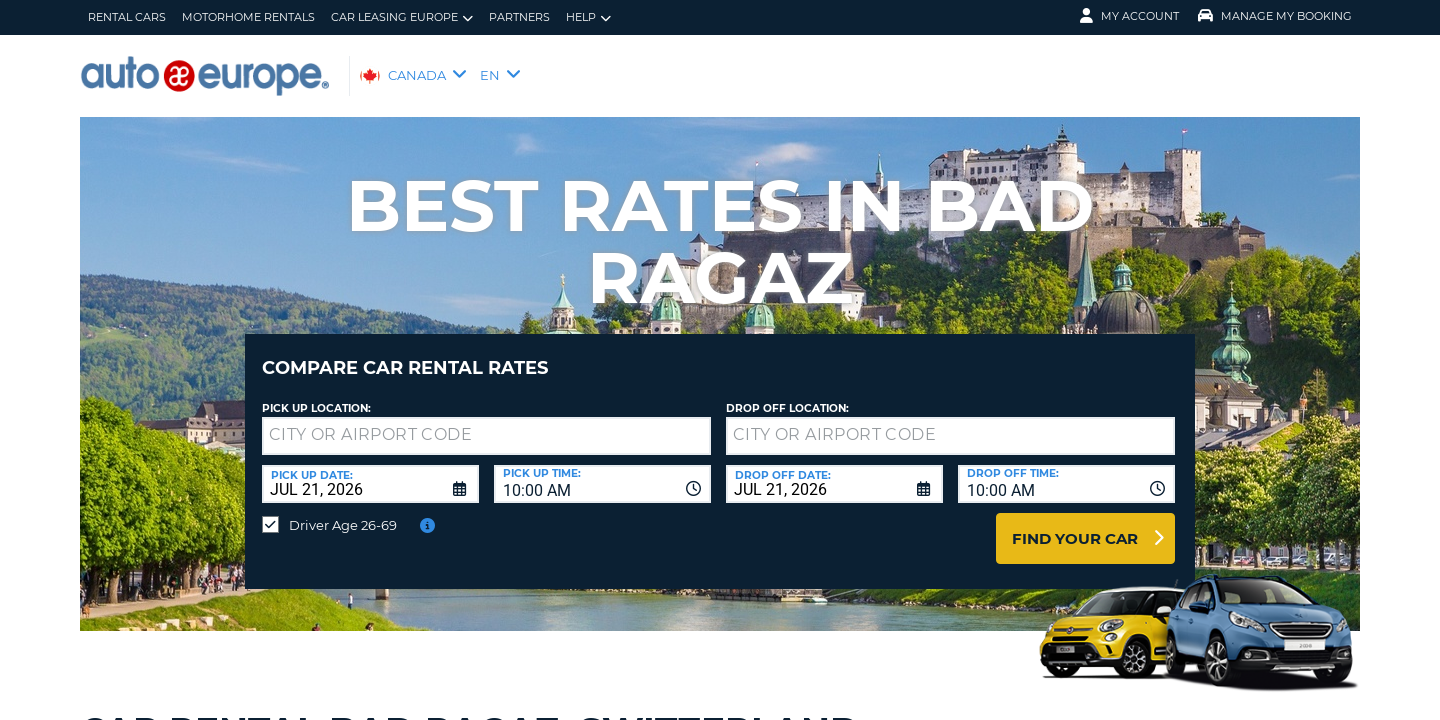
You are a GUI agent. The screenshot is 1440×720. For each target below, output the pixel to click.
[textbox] (486, 421)
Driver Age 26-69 (343, 510)
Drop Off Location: (787, 393)
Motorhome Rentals (248, 17)
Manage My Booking (1275, 16)
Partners (519, 17)
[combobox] (602, 469)
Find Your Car (1075, 523)
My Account (1129, 16)
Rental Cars (127, 17)
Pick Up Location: (316, 393)
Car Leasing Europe (402, 17)
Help (588, 17)
